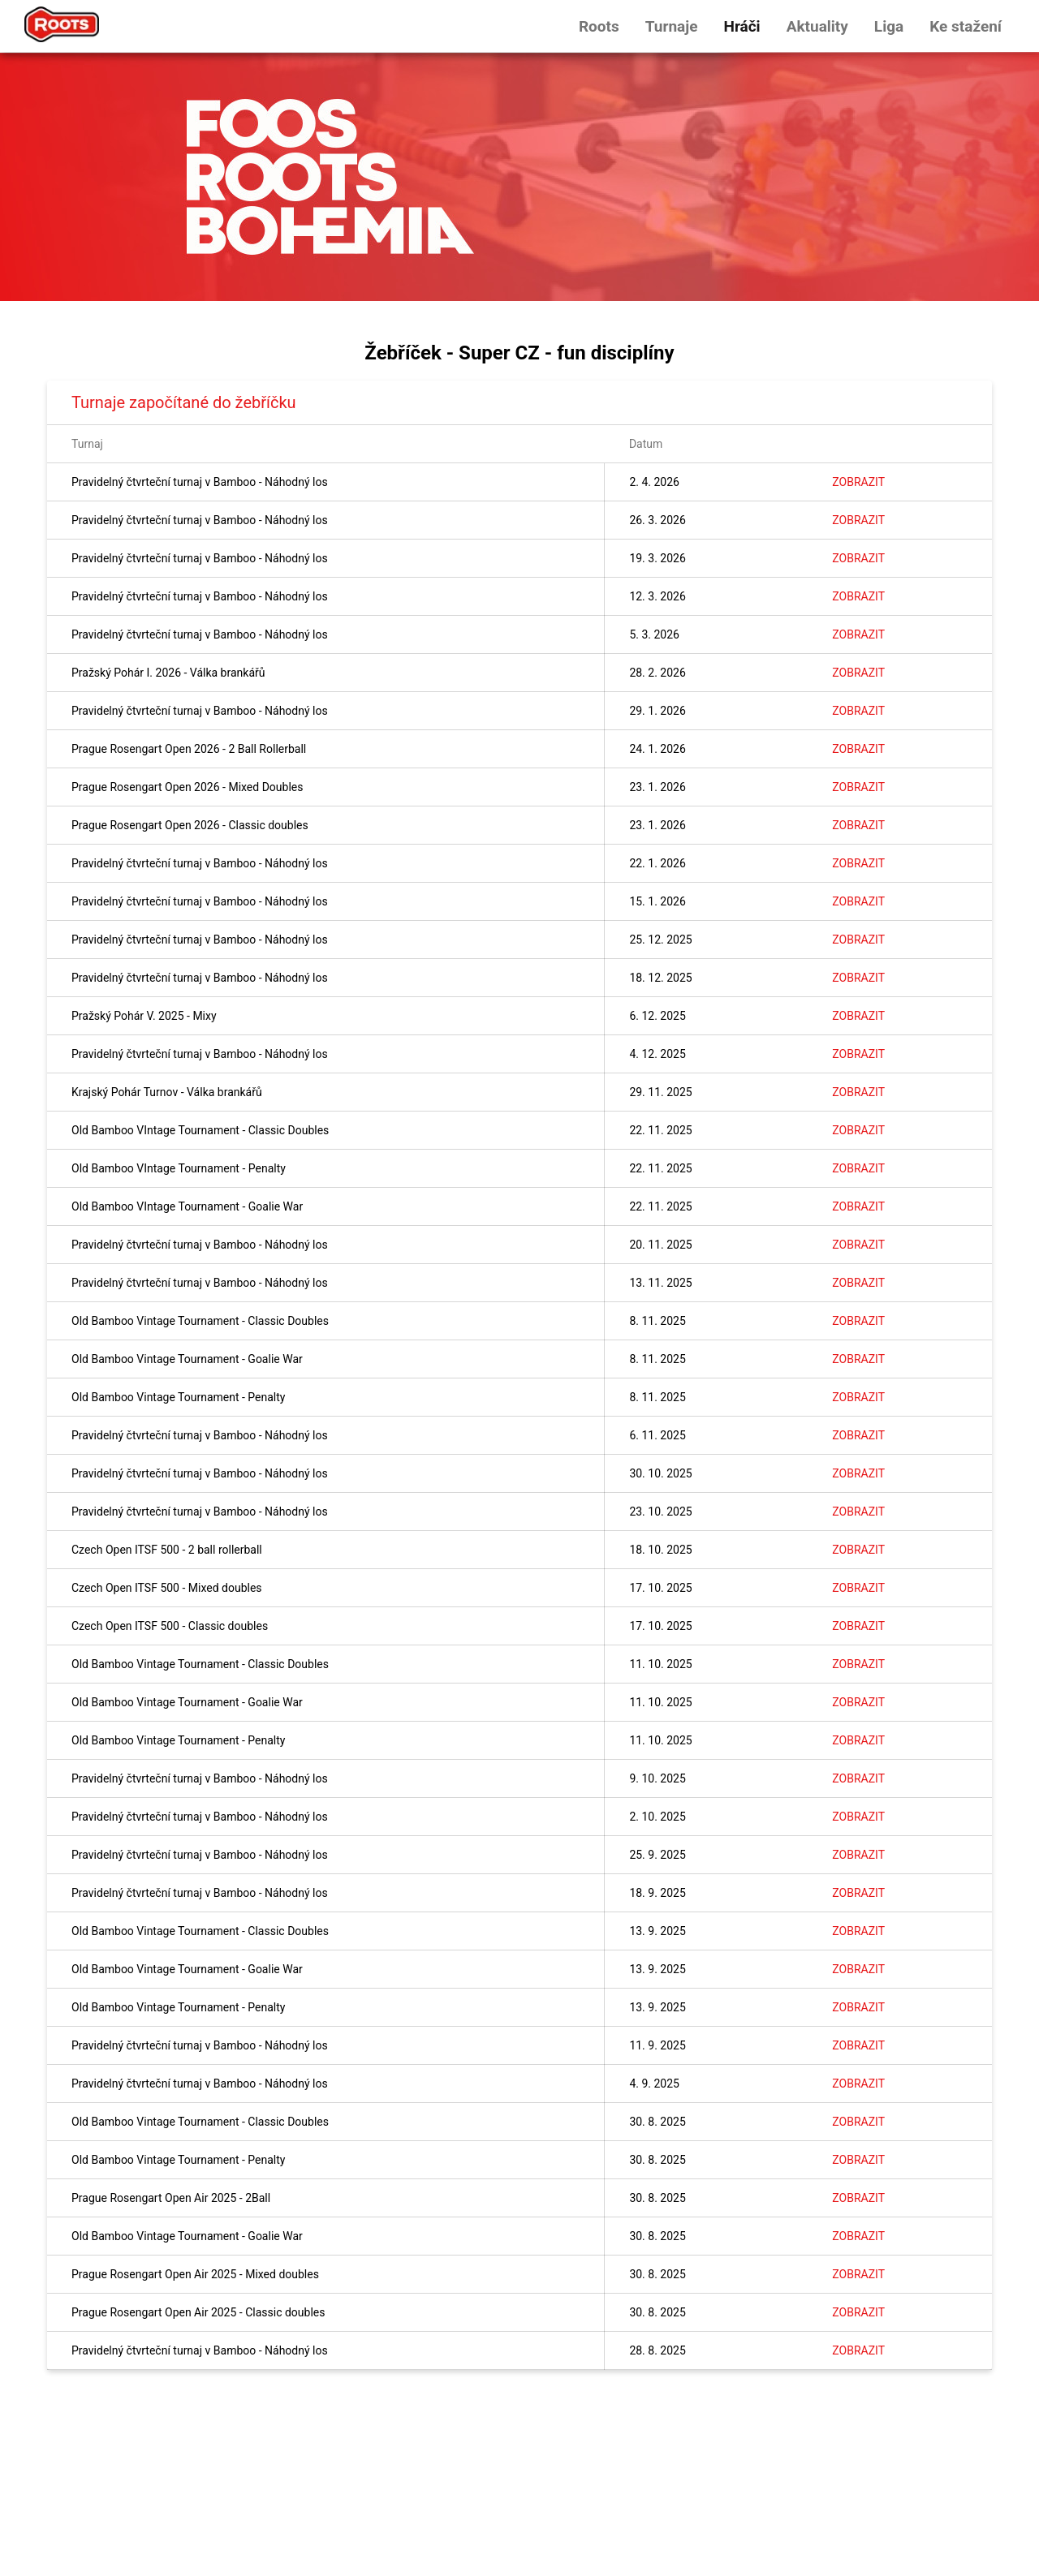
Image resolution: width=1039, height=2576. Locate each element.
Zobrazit (858, 481)
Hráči (741, 26)
